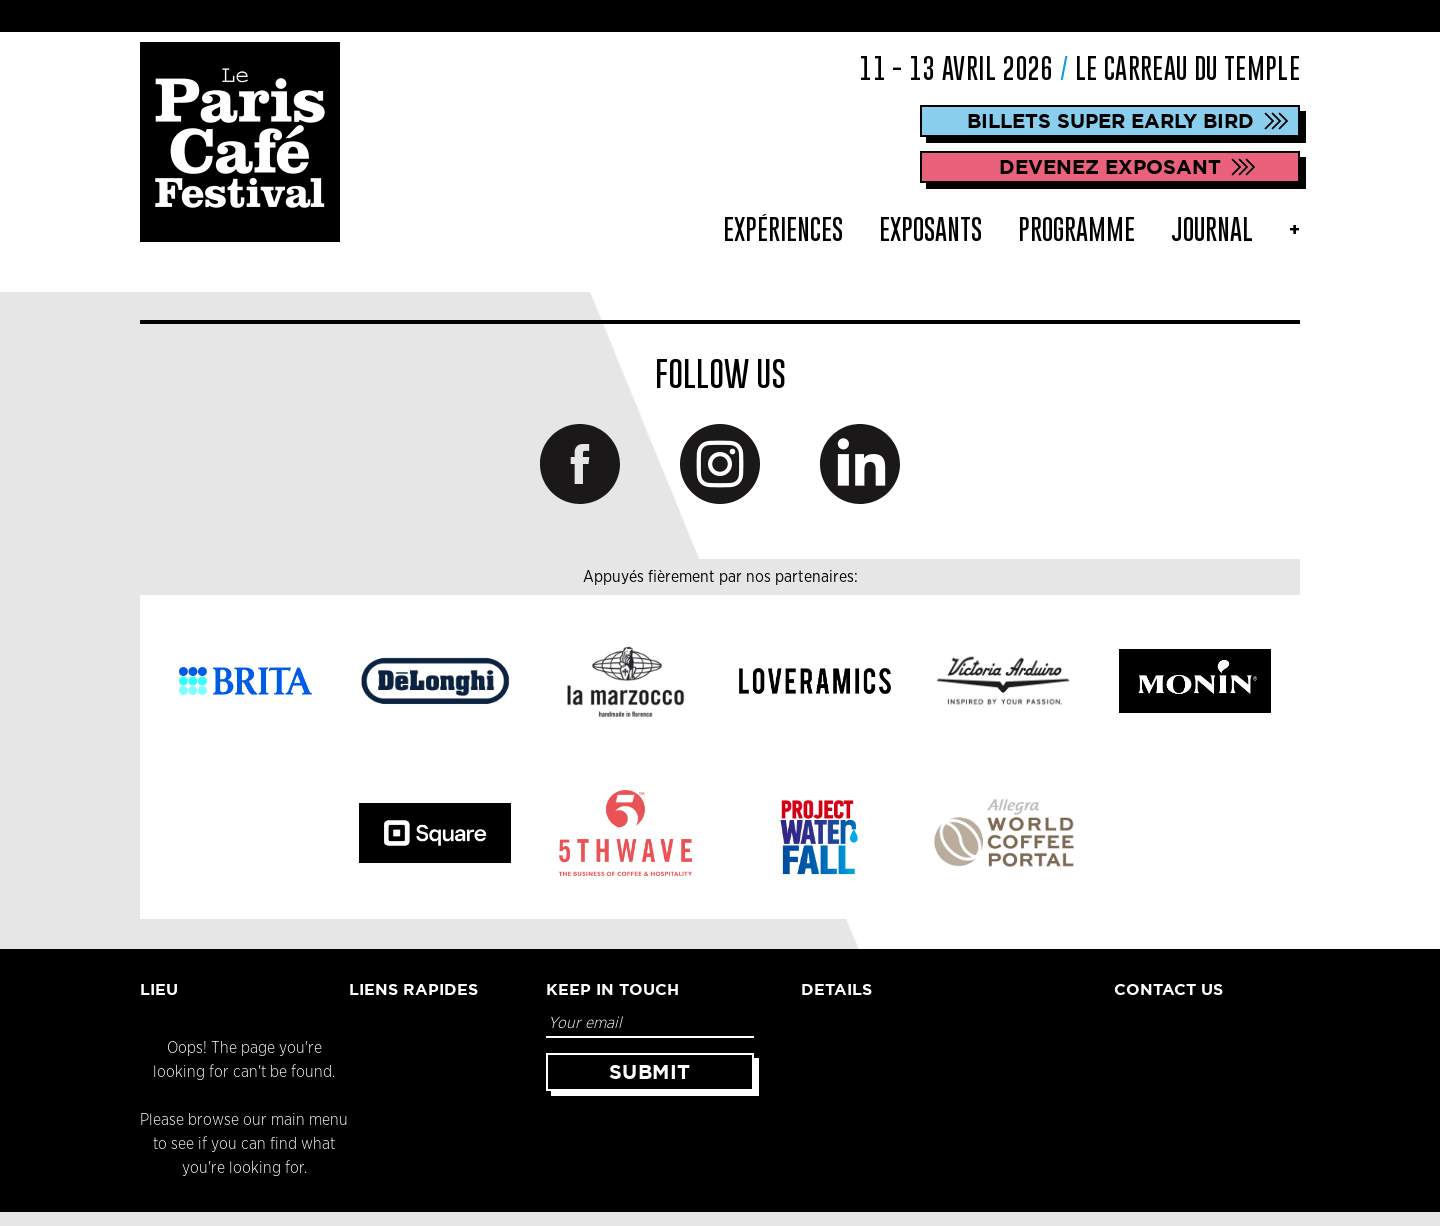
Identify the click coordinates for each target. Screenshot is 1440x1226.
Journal (1212, 229)
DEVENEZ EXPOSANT (1110, 166)
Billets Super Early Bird (1110, 120)
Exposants (930, 229)
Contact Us (1168, 989)
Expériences (783, 229)
